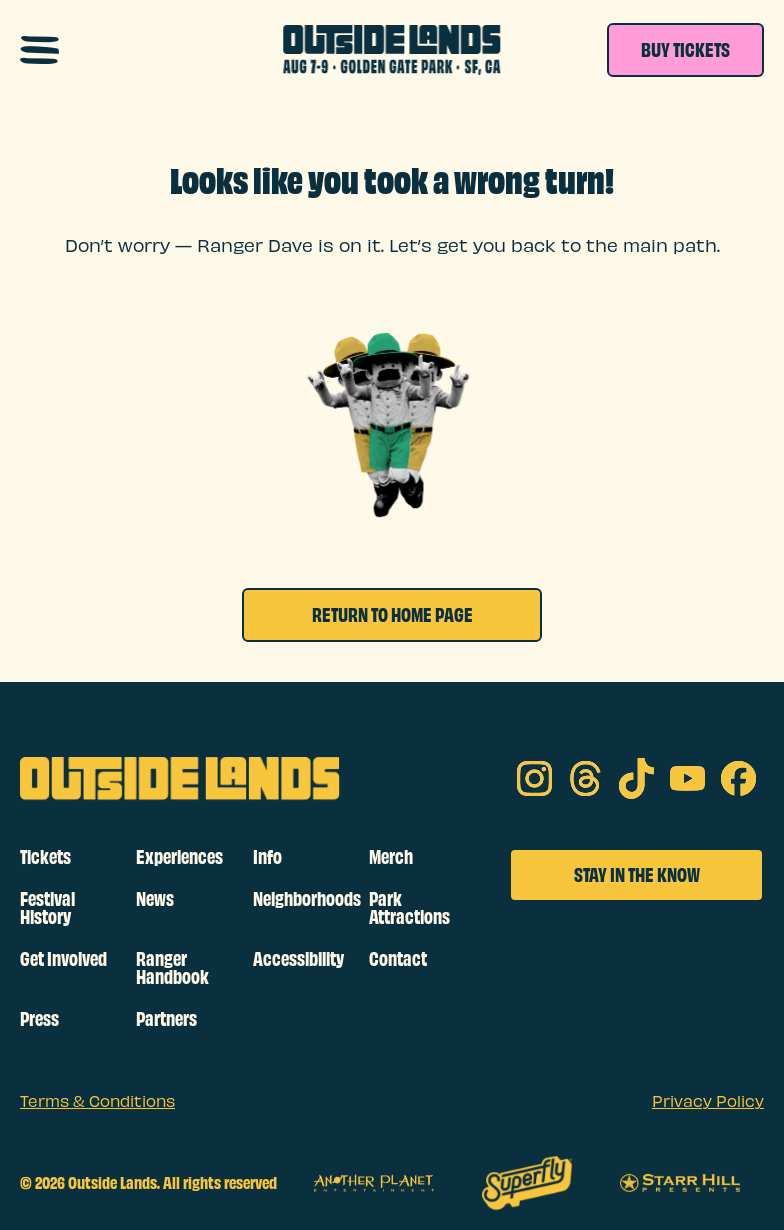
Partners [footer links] (166, 1019)
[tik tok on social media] (636, 778)
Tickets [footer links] (45, 857)
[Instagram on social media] (534, 778)
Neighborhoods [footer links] (303, 899)
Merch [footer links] (391, 857)
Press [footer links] (39, 1019)
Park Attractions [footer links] (409, 908)
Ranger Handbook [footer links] (172, 968)
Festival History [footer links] (47, 908)
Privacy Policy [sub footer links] (708, 1102)
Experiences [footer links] (179, 857)
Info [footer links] (267, 857)
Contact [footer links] (398, 959)
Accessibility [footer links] (298, 959)
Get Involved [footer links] (63, 959)
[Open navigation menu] (39, 50)
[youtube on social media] (687, 778)
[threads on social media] (585, 778)
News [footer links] (155, 899)
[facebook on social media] (738, 778)
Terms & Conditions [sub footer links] (97, 1102)
